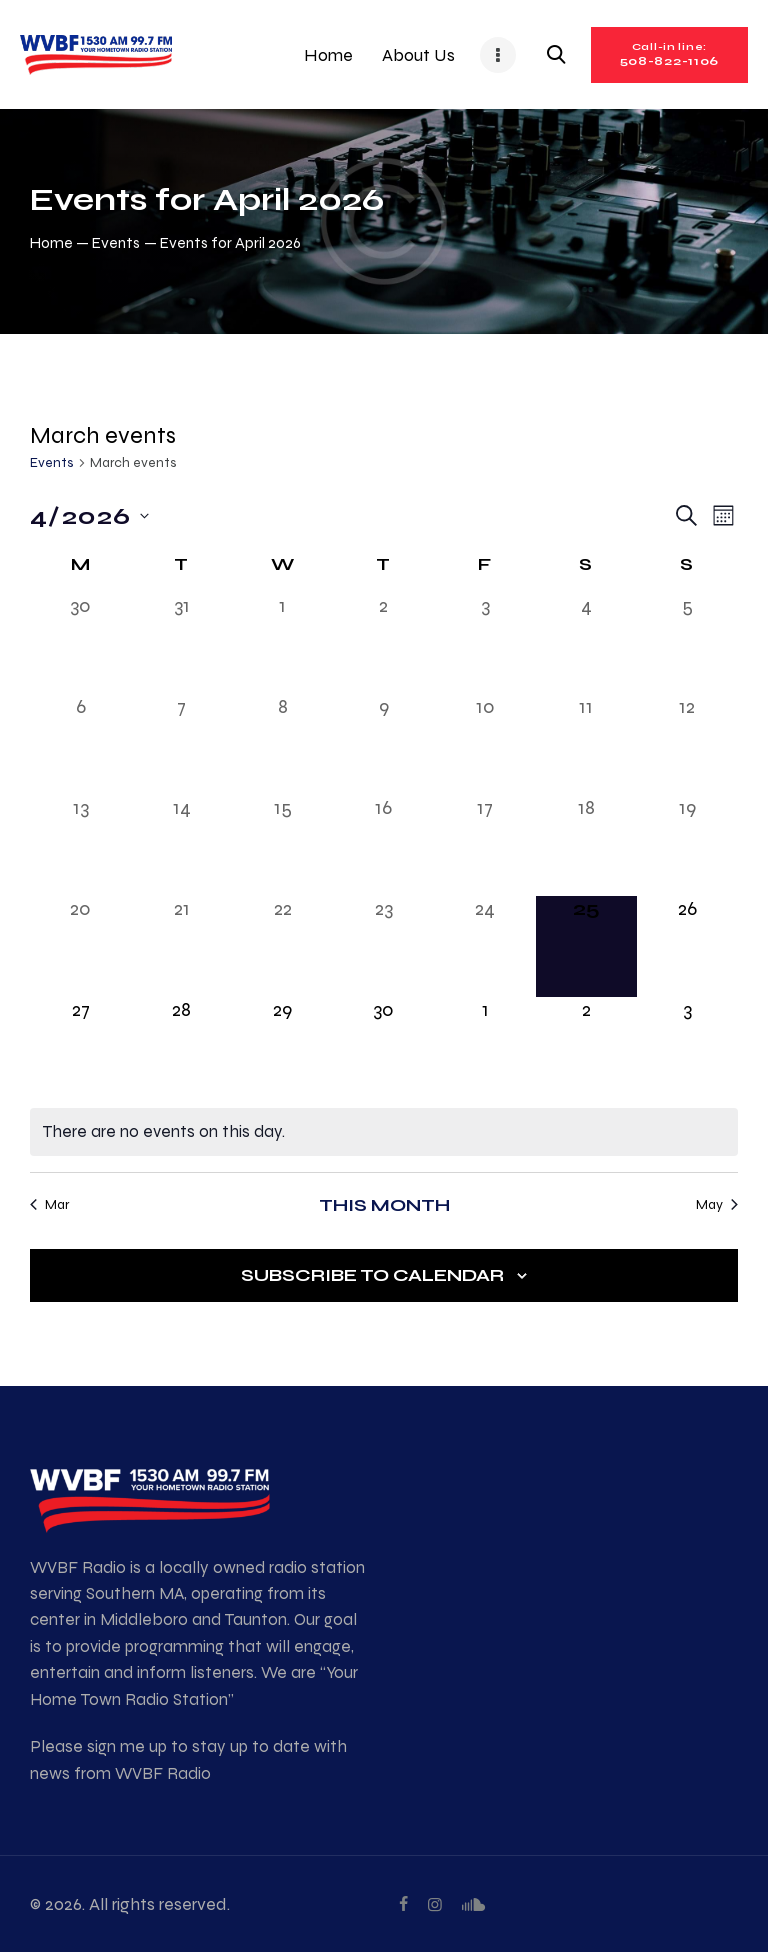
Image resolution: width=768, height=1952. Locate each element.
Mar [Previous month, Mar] (49, 1204)
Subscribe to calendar (372, 1274)
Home (51, 242)
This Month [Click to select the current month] (384, 1204)
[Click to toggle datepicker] (89, 516)
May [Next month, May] (717, 1204)
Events (116, 242)
